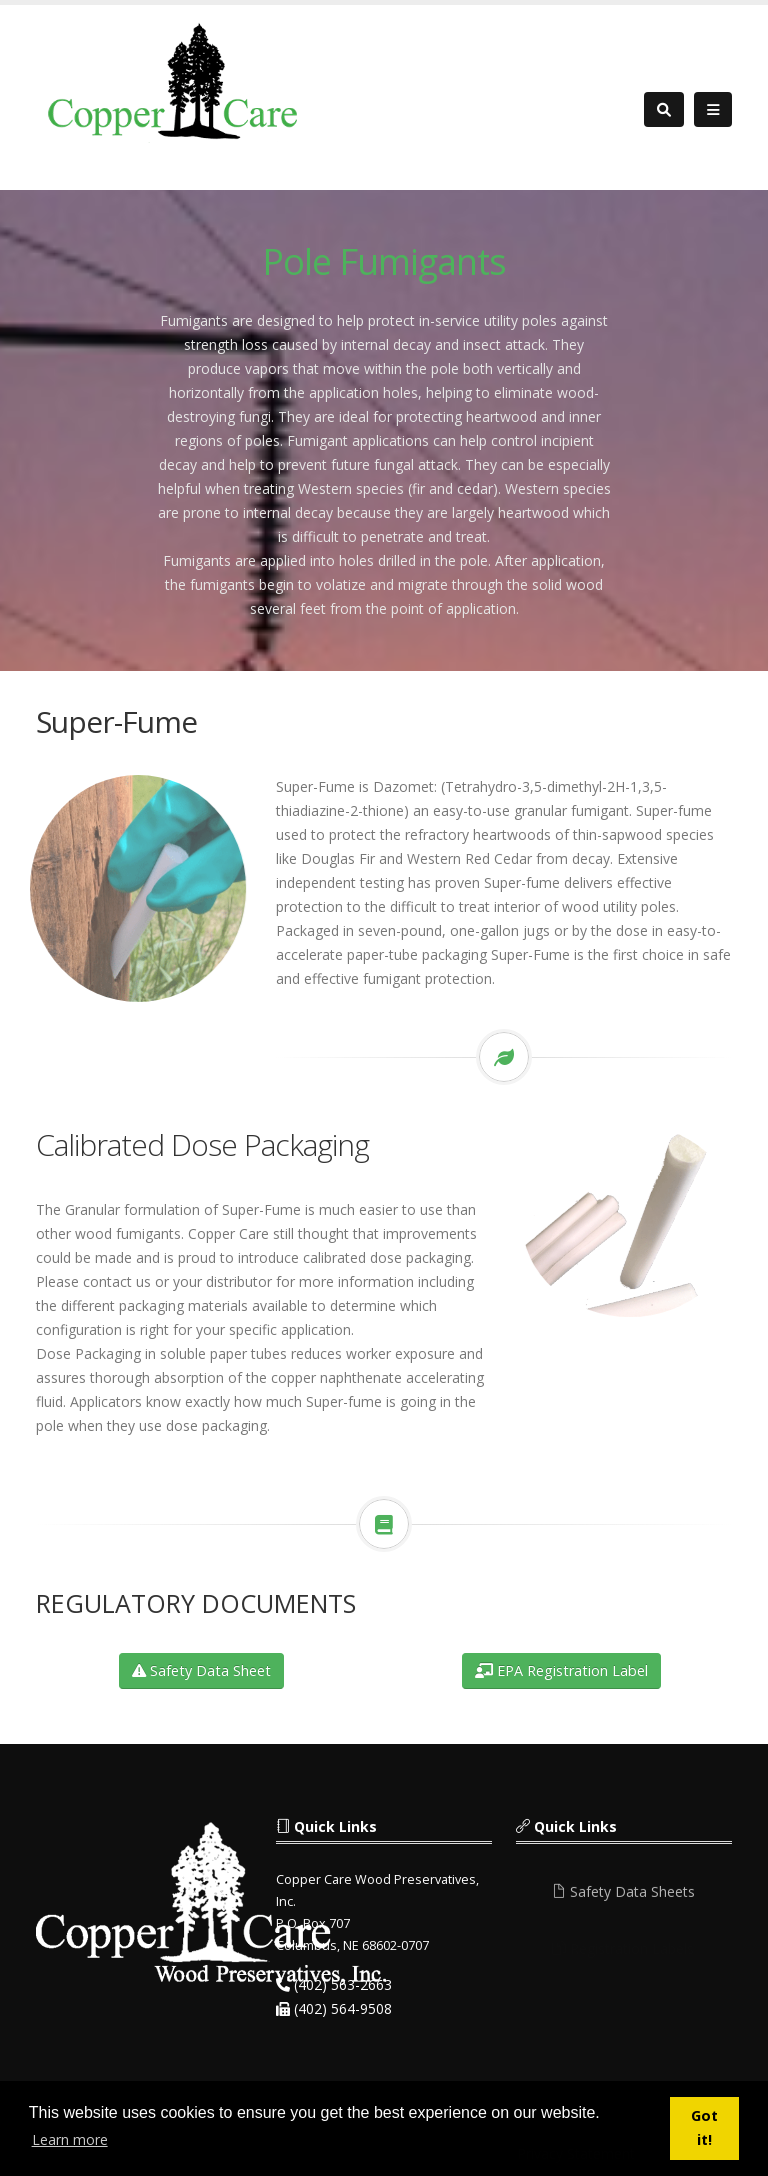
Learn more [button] (70, 2139)
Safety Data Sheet (201, 1670)
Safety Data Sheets (623, 1897)
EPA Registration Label (561, 1670)
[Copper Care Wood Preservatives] (176, 80)
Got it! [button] (704, 2127)
